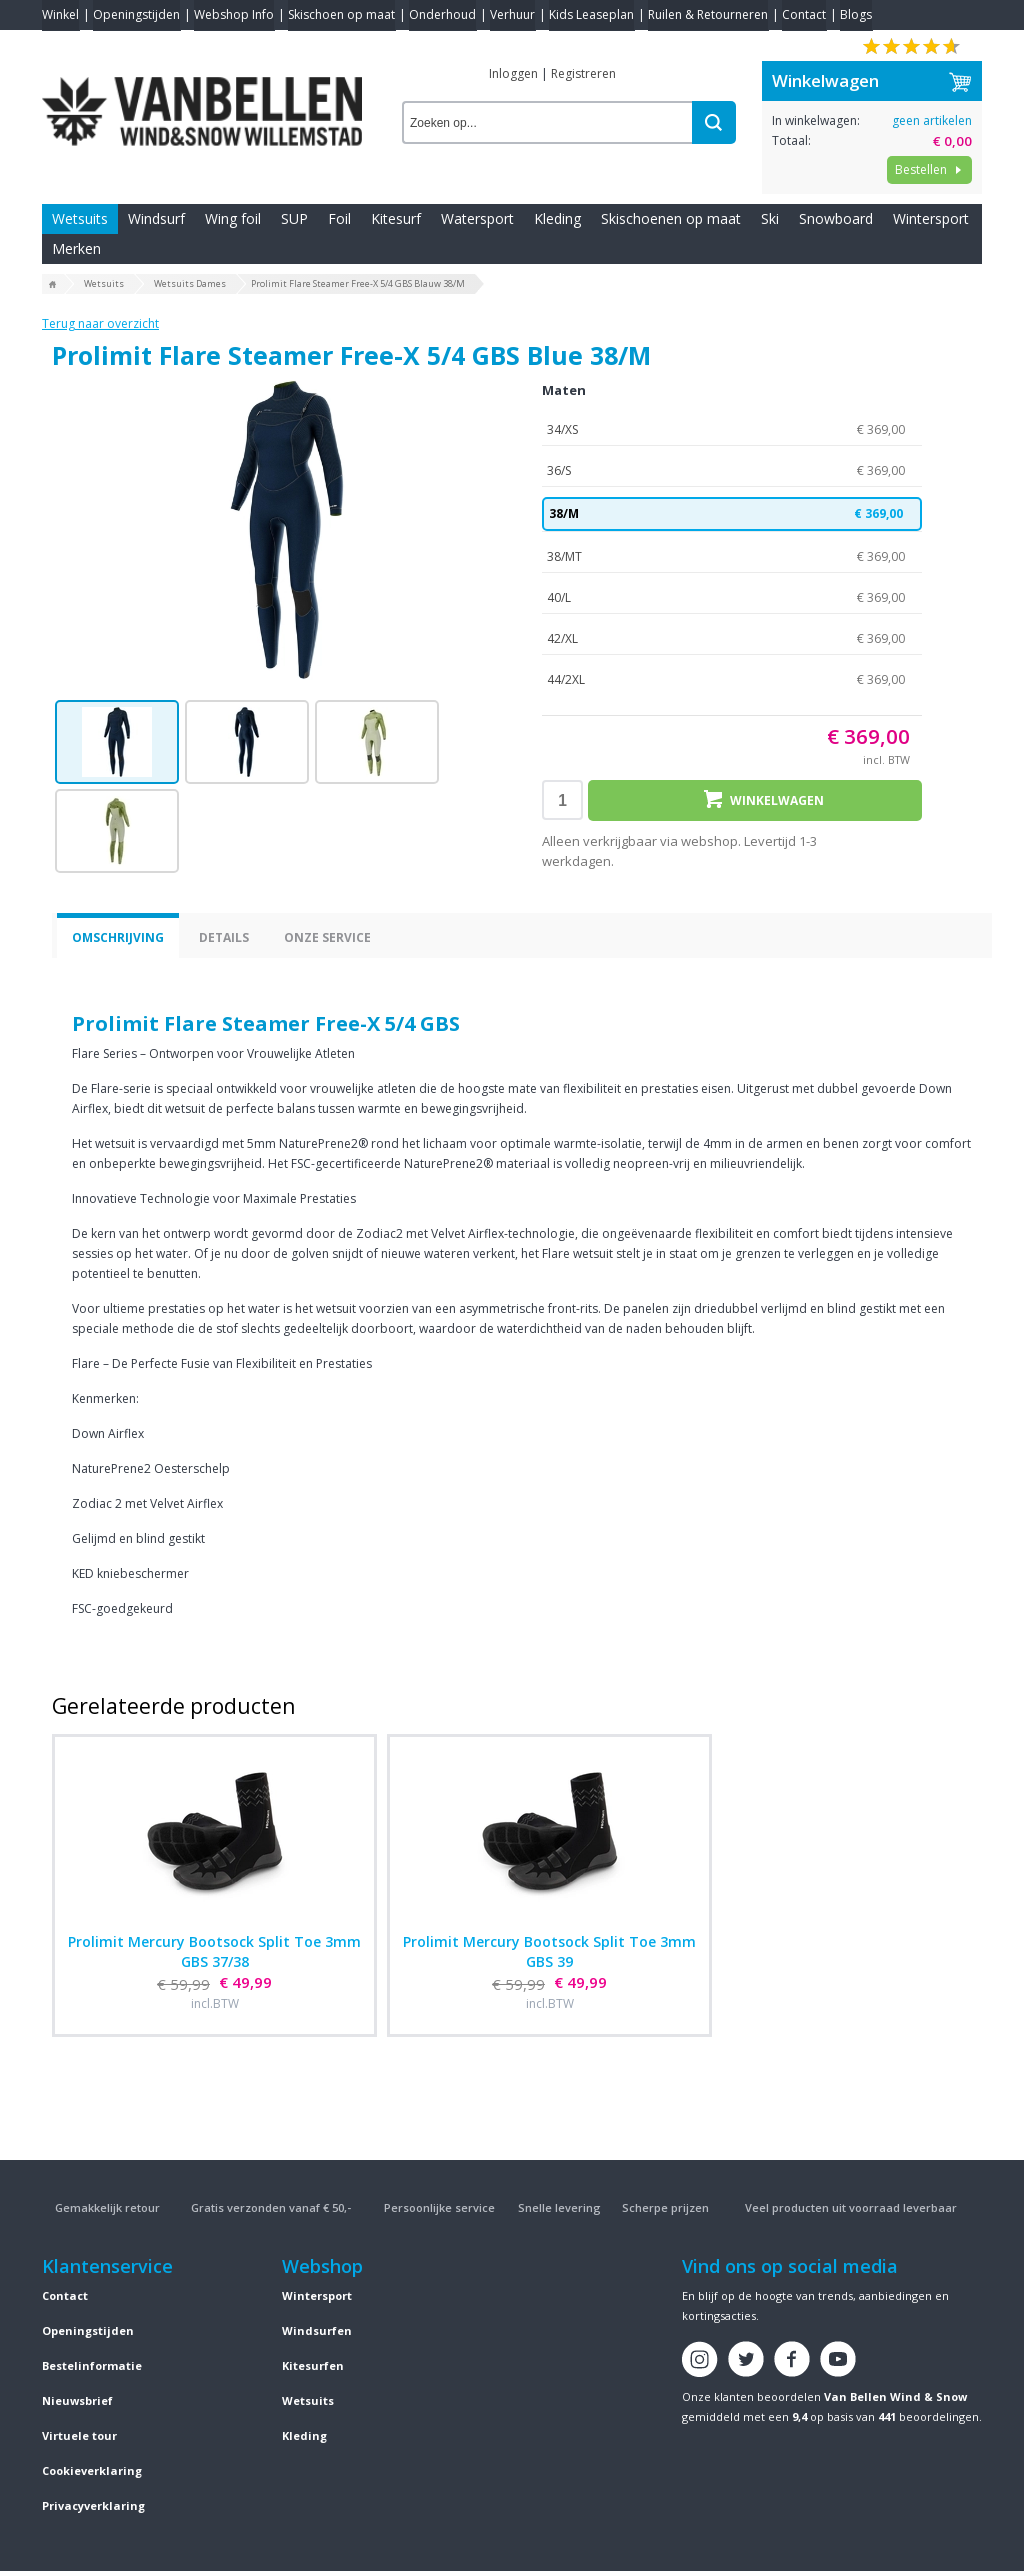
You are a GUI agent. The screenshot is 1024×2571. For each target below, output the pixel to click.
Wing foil (233, 218)
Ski (770, 218)
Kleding (557, 218)
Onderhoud (442, 14)
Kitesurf (396, 218)
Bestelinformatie (92, 2365)
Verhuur (512, 14)
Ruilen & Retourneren (708, 14)
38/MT (732, 557)
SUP (294, 218)
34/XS (732, 430)
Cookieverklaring (92, 2470)
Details (224, 937)
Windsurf (156, 218)
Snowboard (836, 218)
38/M (732, 514)
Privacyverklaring (93, 2505)
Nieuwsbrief (77, 2400)
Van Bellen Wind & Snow (895, 2396)
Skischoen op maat (341, 14)
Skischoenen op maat (671, 218)
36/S (732, 471)
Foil (339, 218)
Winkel (60, 14)
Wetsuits (80, 218)
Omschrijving (118, 937)
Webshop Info (234, 14)
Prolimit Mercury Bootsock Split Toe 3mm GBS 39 (549, 1951)
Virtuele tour (79, 2435)
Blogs (856, 14)
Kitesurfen (313, 2365)
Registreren (583, 73)
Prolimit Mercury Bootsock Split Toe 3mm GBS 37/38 (214, 1951)
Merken (76, 248)
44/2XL (732, 680)
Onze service (327, 937)
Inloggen (513, 73)
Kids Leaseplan (591, 14)
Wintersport (931, 218)
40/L (732, 598)
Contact (804, 14)
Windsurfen (317, 2330)
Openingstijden (136, 14)
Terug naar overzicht (100, 323)
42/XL (732, 639)
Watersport (477, 218)
